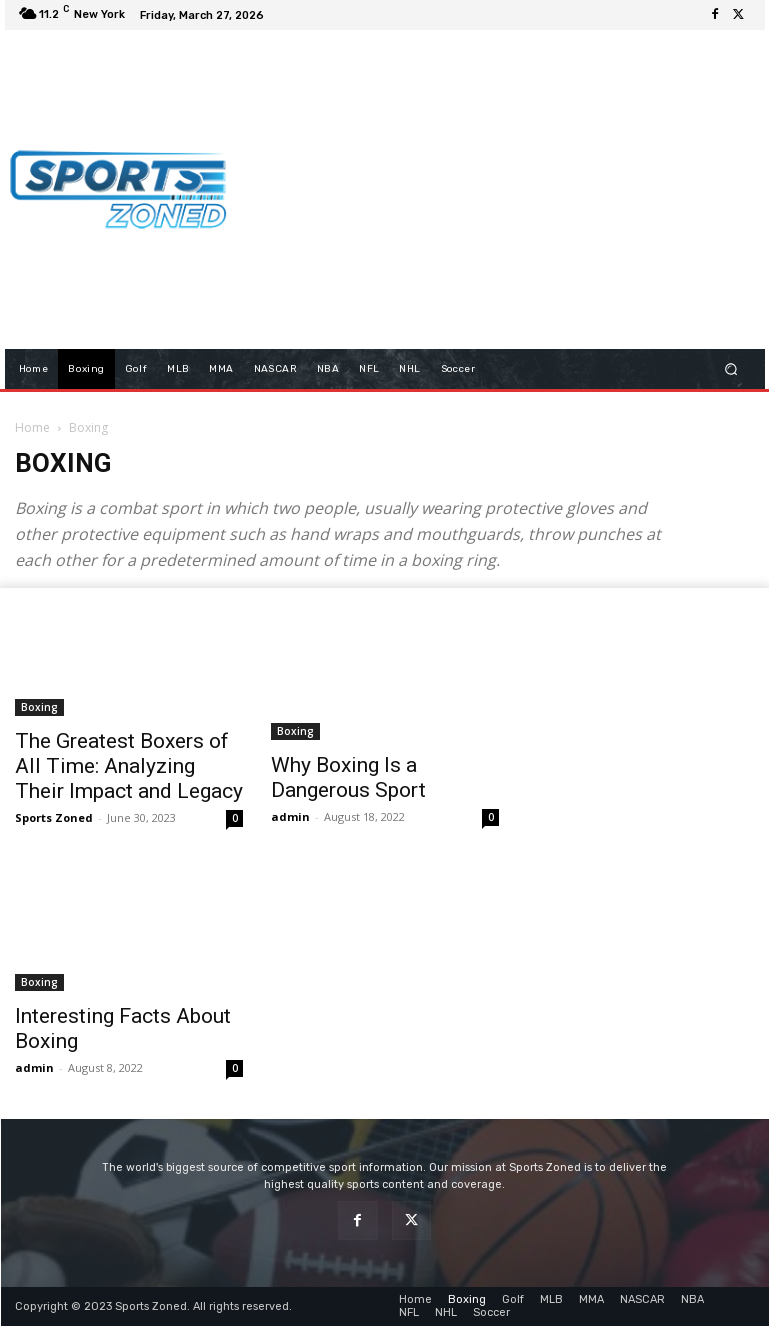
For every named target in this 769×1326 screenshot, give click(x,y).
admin (290, 816)
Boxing (39, 707)
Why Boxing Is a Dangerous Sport (348, 777)
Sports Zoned (54, 817)
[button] (730, 368)
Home (32, 427)
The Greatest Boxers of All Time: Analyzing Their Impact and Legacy (129, 766)
